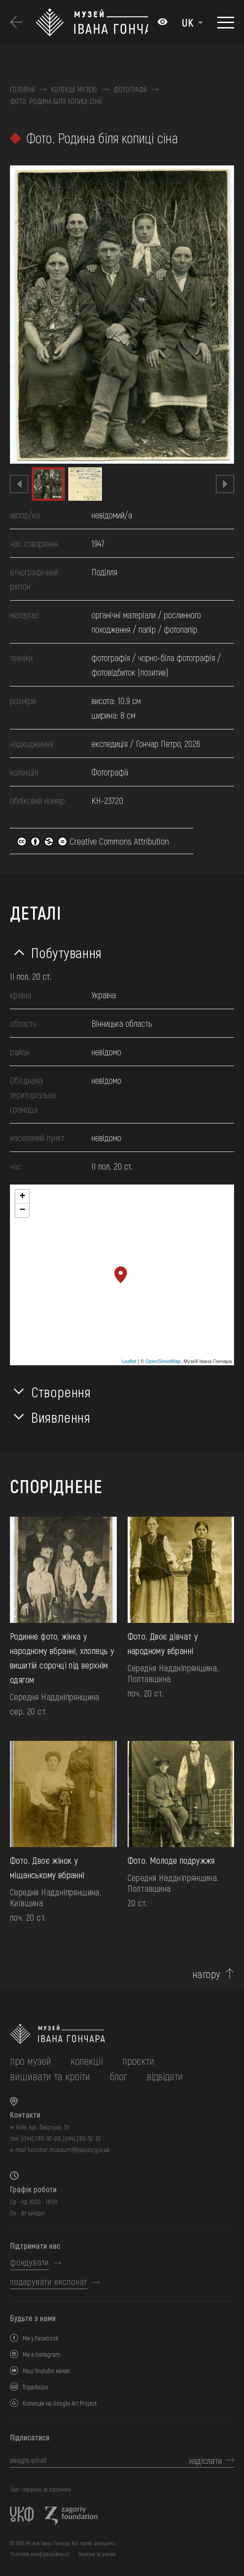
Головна (22, 89)
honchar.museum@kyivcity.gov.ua (69, 2149)
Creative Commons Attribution (93, 841)
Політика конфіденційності (40, 2554)
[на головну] (122, 2034)
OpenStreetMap (163, 1361)
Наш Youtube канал (46, 2370)
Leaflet (128, 1361)
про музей (30, 2060)
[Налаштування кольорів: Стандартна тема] (162, 22)
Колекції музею (74, 89)
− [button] (22, 1210)
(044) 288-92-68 (41, 2138)
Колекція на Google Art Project (60, 2403)
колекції (87, 2060)
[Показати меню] (225, 22)
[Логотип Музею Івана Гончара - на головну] (92, 23)
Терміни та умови (96, 2554)
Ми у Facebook (40, 2338)
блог (118, 2075)
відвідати (165, 2075)
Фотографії (130, 89)
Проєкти (138, 2060)
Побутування (66, 952)
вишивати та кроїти (50, 2075)
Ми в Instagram (41, 2354)
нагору (206, 1974)
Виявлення (61, 1416)
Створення (61, 1391)
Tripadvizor (36, 2387)
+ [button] (22, 1196)
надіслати (205, 2460)
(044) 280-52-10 (81, 2138)
